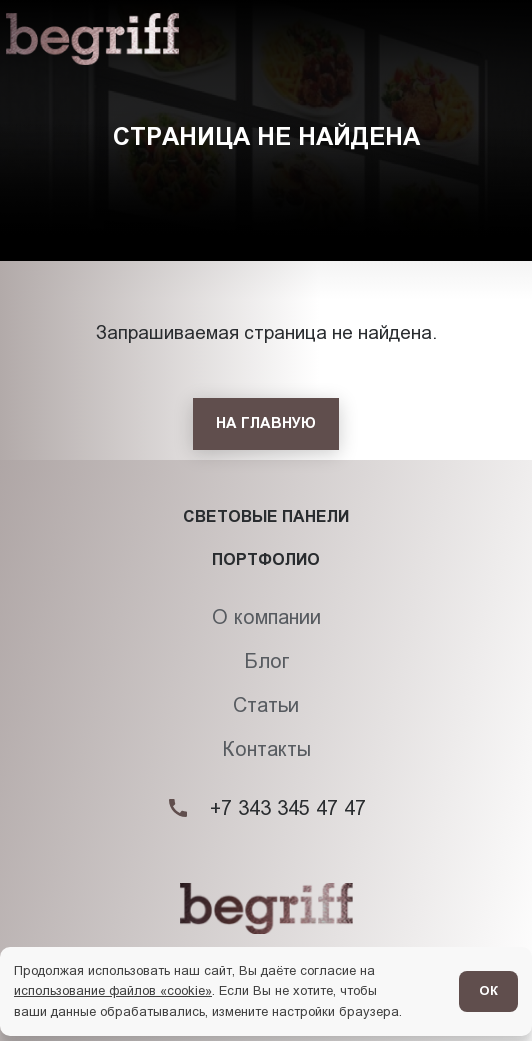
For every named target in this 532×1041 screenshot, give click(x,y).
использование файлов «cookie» (113, 990)
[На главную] (266, 424)
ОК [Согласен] (488, 990)
